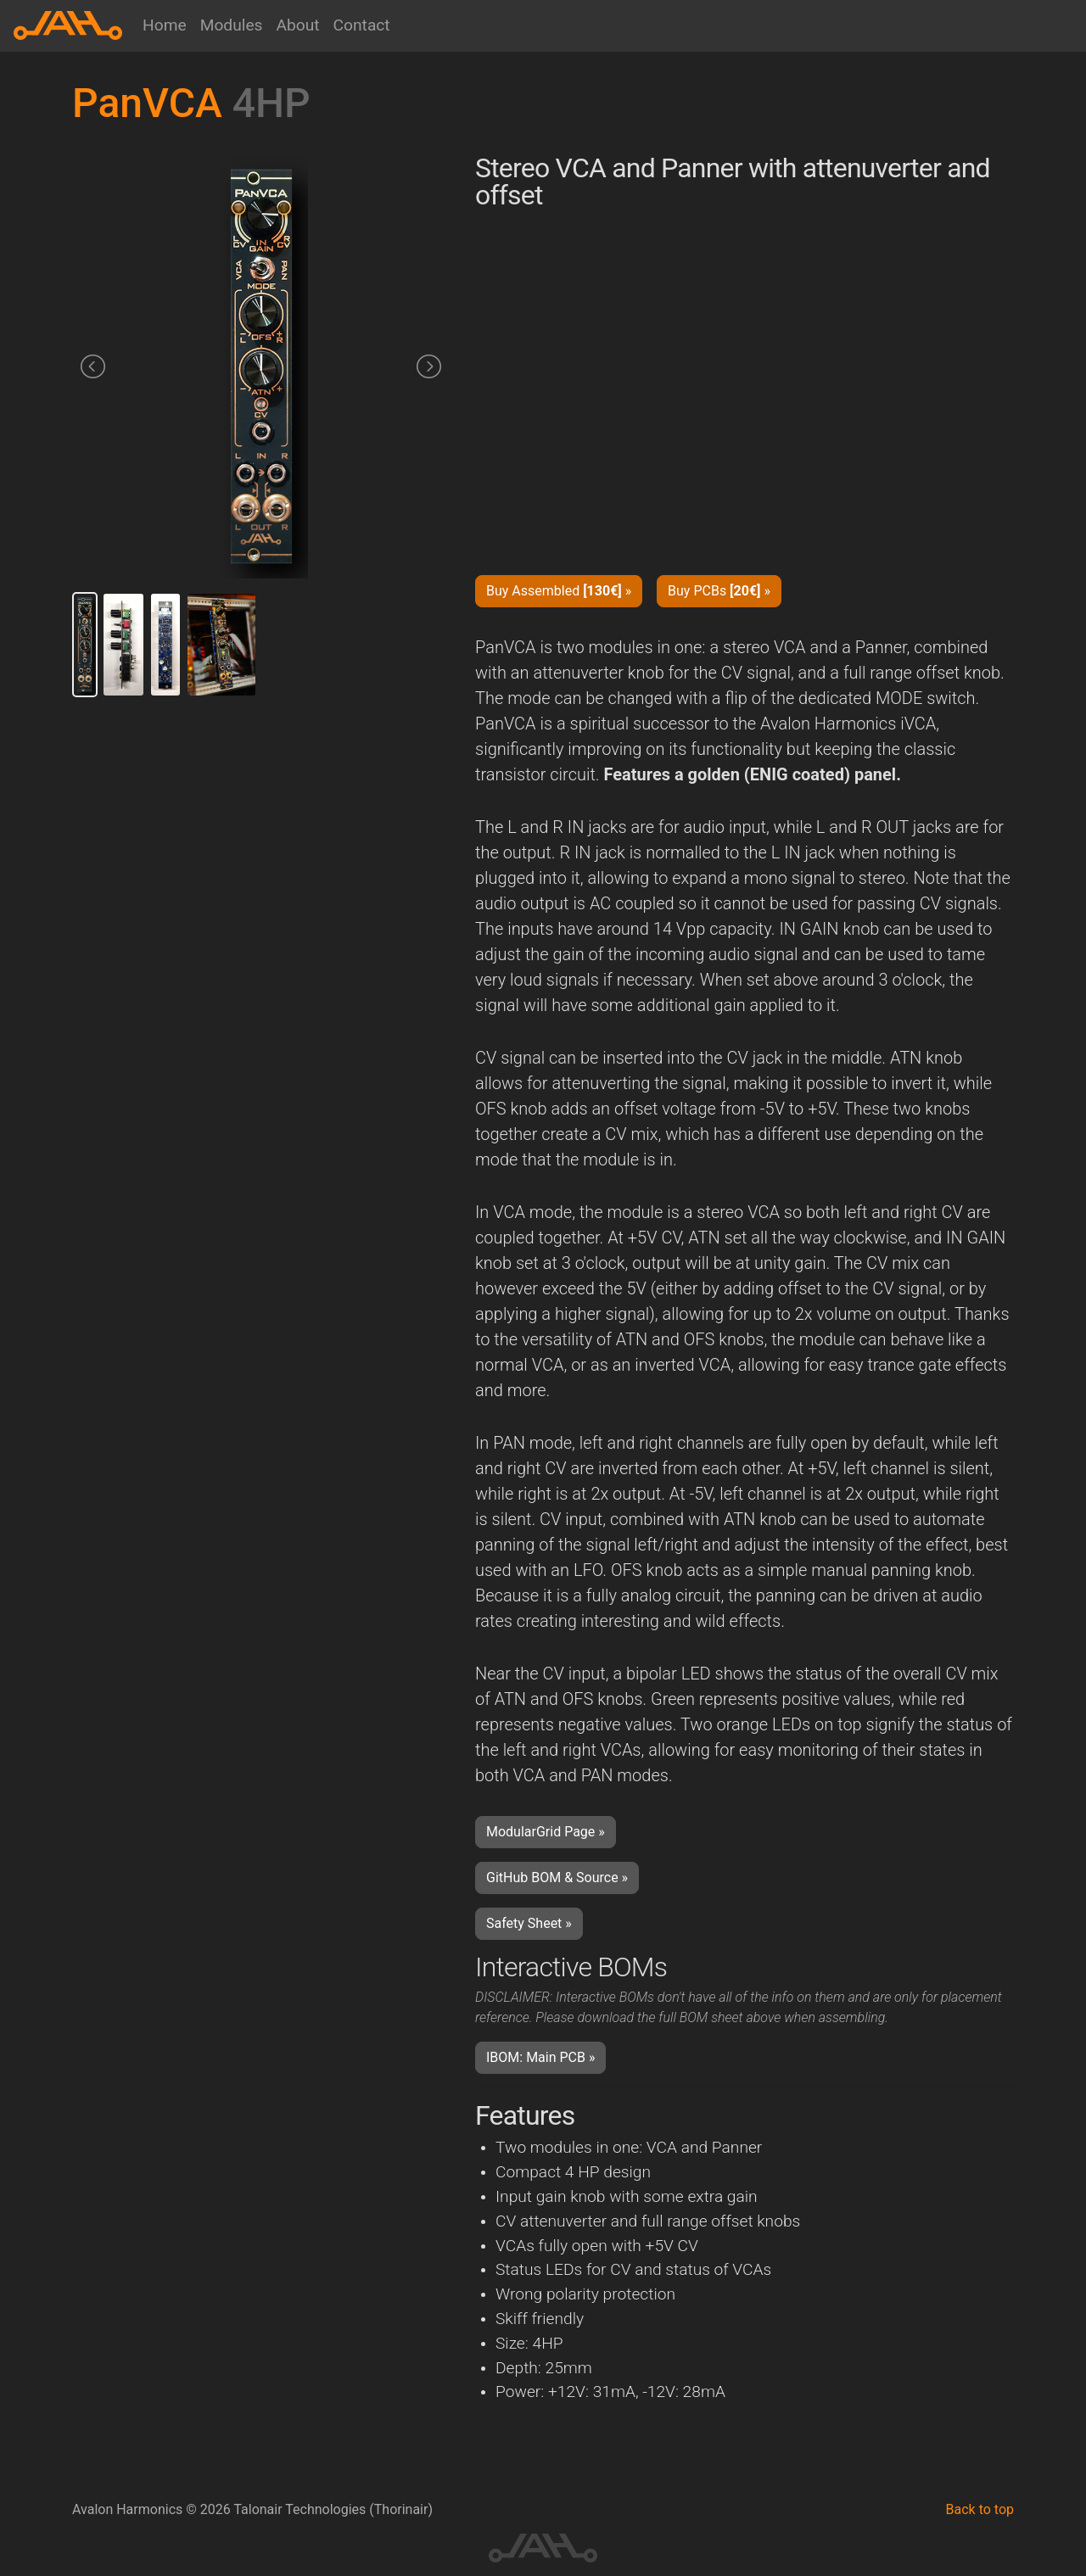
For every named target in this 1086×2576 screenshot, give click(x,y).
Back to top (980, 2509)
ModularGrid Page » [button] (545, 1832)
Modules (231, 25)
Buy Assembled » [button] (558, 591)
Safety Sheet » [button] (529, 1923)
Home (165, 25)
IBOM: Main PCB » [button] (540, 2057)
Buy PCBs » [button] (719, 591)
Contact (361, 25)
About (297, 25)
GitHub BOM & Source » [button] (557, 1877)
